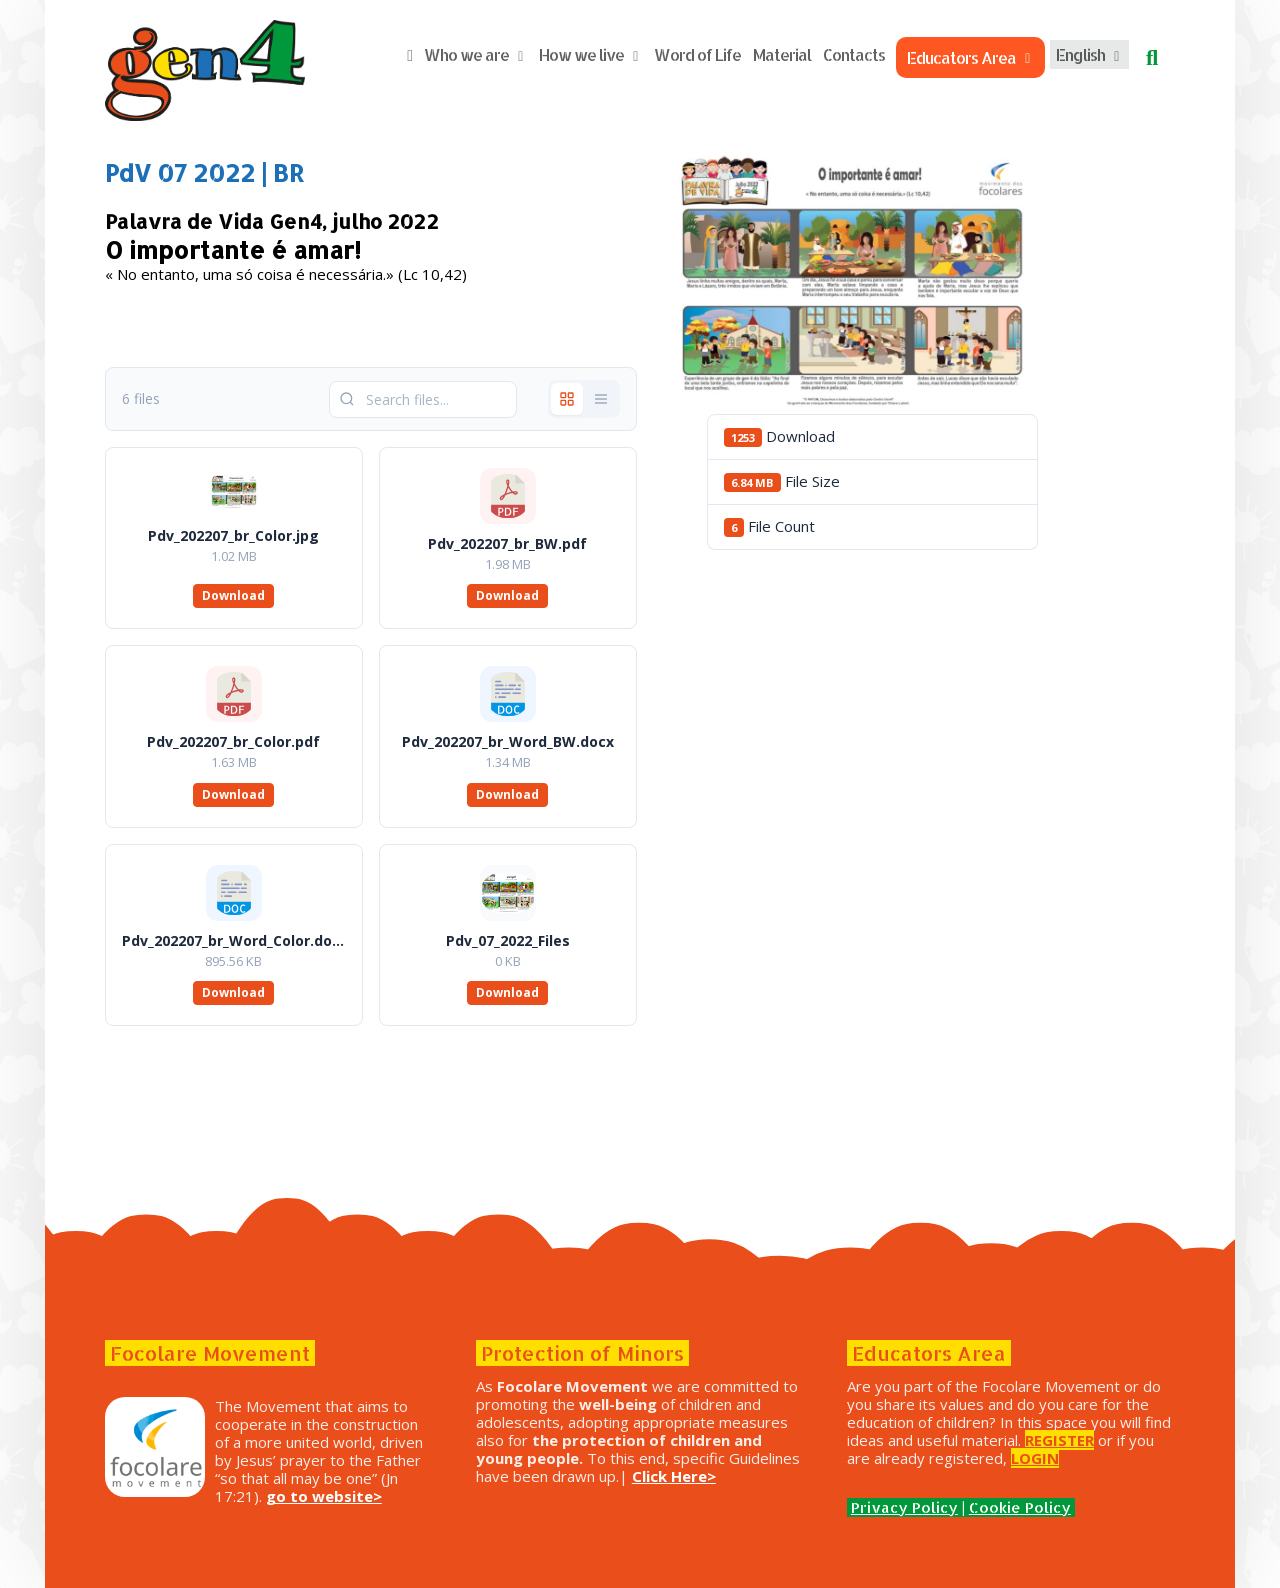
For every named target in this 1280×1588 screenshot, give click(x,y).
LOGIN (1057, 1458)
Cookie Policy (1013, 1507)
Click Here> (754, 1476)
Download (246, 595)
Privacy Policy (897, 1507)
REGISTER (1082, 1440)
